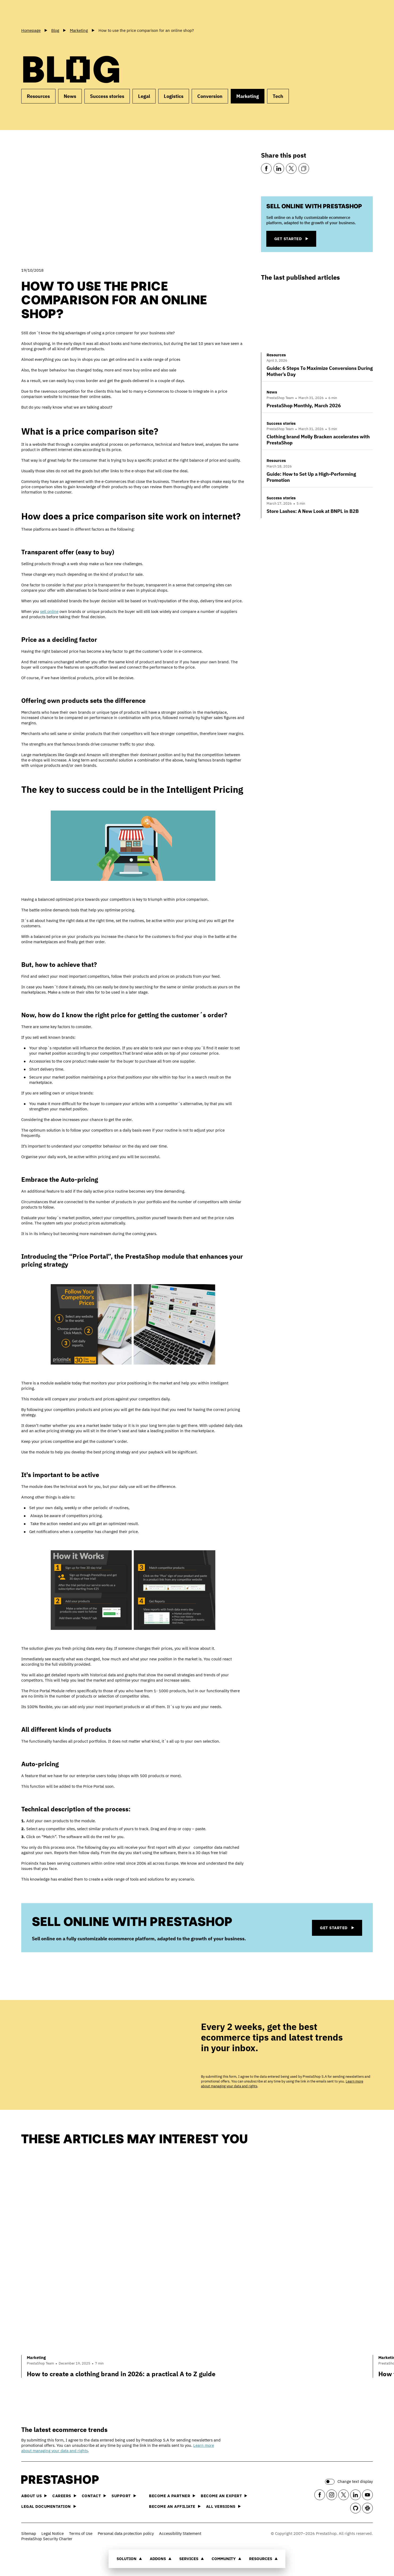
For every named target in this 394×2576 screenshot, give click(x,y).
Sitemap (28, 2533)
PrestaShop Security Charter (46, 2538)
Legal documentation (48, 2506)
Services (191, 2558)
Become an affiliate (175, 2506)
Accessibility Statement (180, 2533)
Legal (144, 96)
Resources (263, 2558)
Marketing (247, 96)
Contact (94, 2495)
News (70, 96)
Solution (129, 2558)
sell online (49, 611)
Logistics (173, 96)
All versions (223, 2506)
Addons (161, 2558)
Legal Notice (52, 2533)
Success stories (107, 96)
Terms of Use (80, 2533)
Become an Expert (224, 2495)
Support (124, 2495)
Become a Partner (172, 2495)
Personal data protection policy (126, 2533)
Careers (64, 2495)
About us (34, 2495)
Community (226, 2558)
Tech (278, 96)
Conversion (209, 96)
